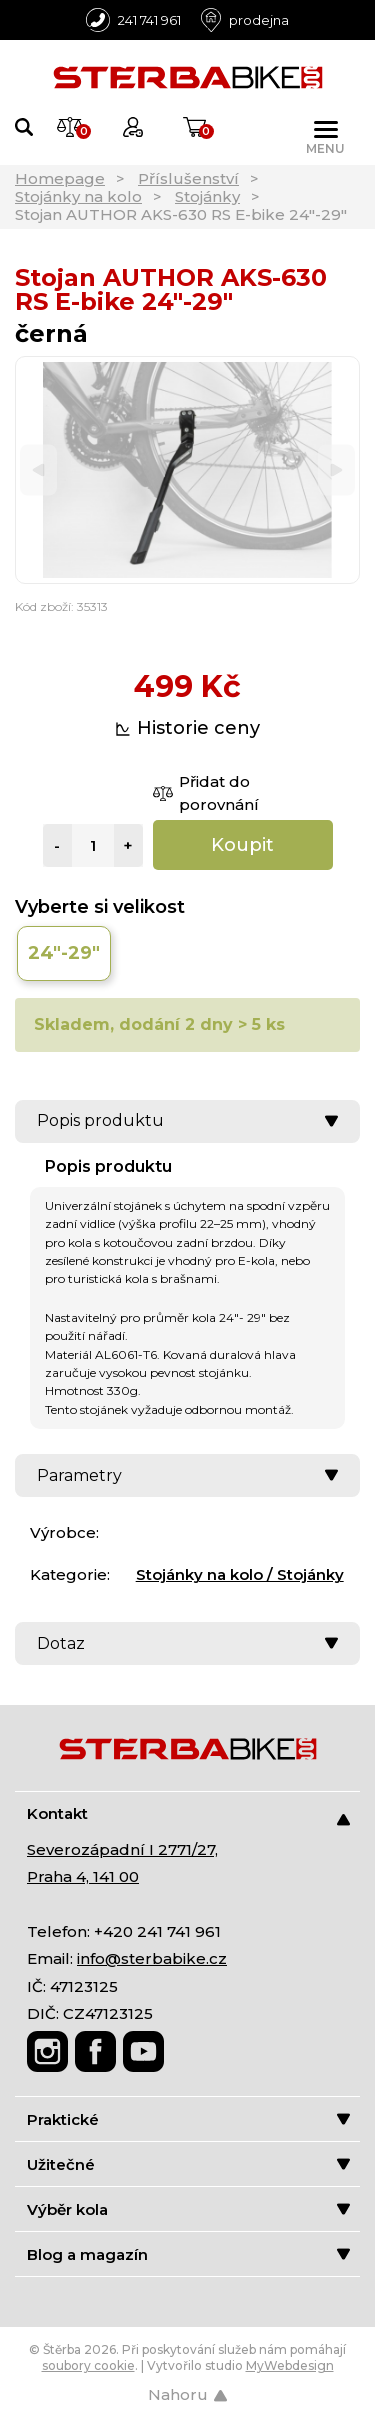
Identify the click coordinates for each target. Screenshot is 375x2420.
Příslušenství (188, 178)
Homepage (60, 178)
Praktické (188, 2119)
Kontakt (188, 1814)
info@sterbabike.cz (152, 1958)
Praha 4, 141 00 (83, 1876)
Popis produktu (187, 1120)
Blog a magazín (188, 2254)
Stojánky (207, 196)
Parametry (187, 1475)
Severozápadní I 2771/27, (122, 1849)
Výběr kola (188, 2209)
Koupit (242, 845)
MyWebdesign (290, 2365)
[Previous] (38, 470)
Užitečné (188, 2164)
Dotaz (187, 1643)
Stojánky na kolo (78, 196)
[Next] (336, 470)
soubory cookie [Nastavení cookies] (88, 2365)
